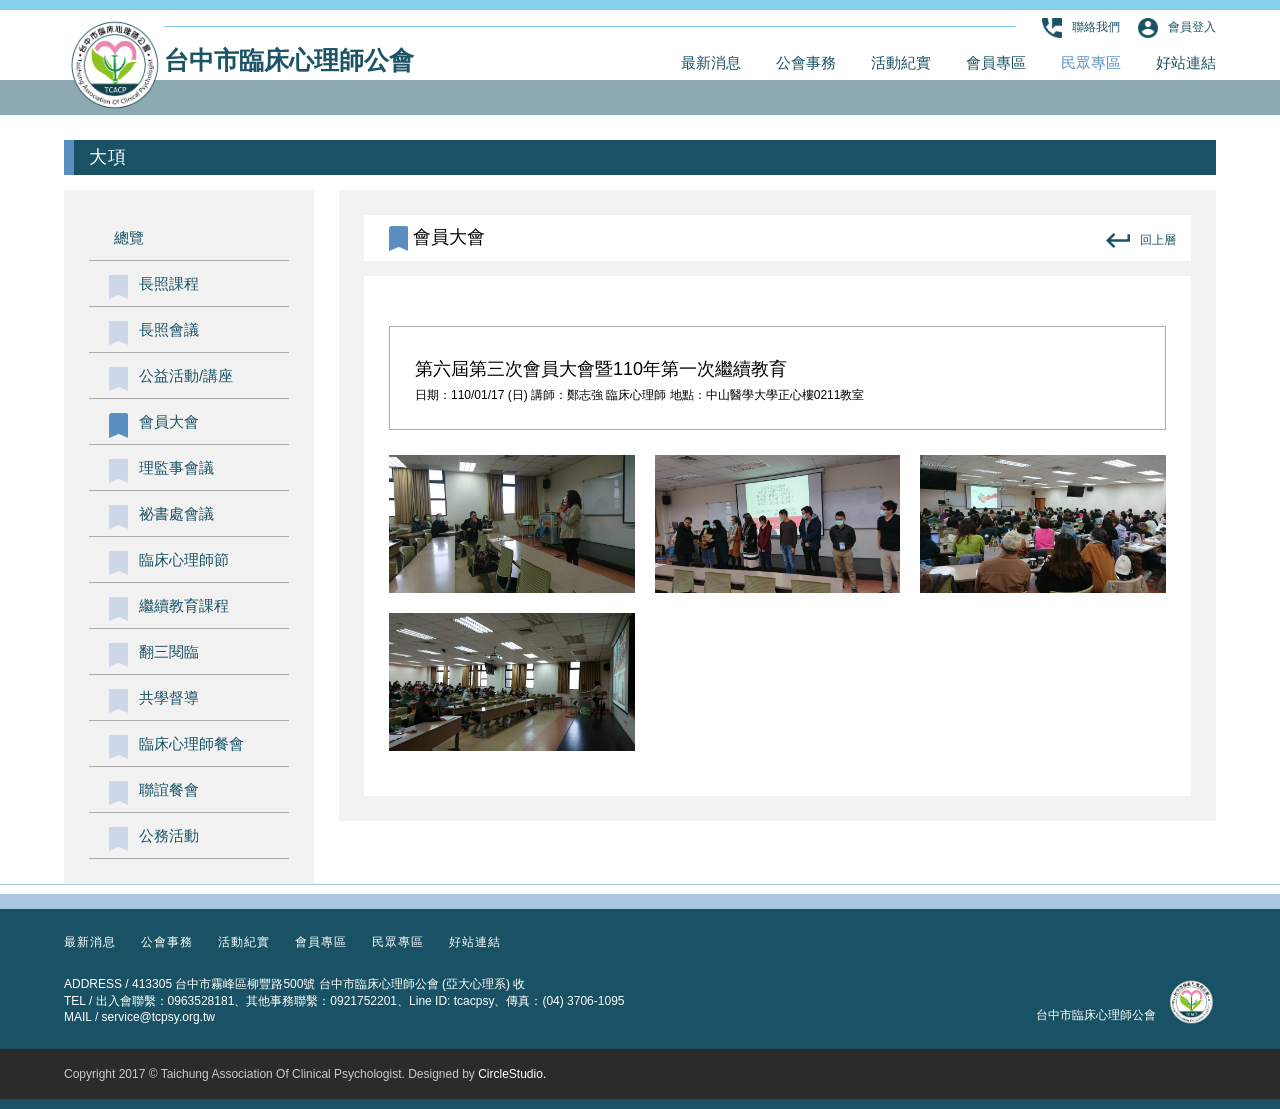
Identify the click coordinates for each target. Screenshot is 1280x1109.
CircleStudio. (512, 1074)
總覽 (129, 237)
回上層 (1141, 240)
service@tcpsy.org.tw (158, 1017)
